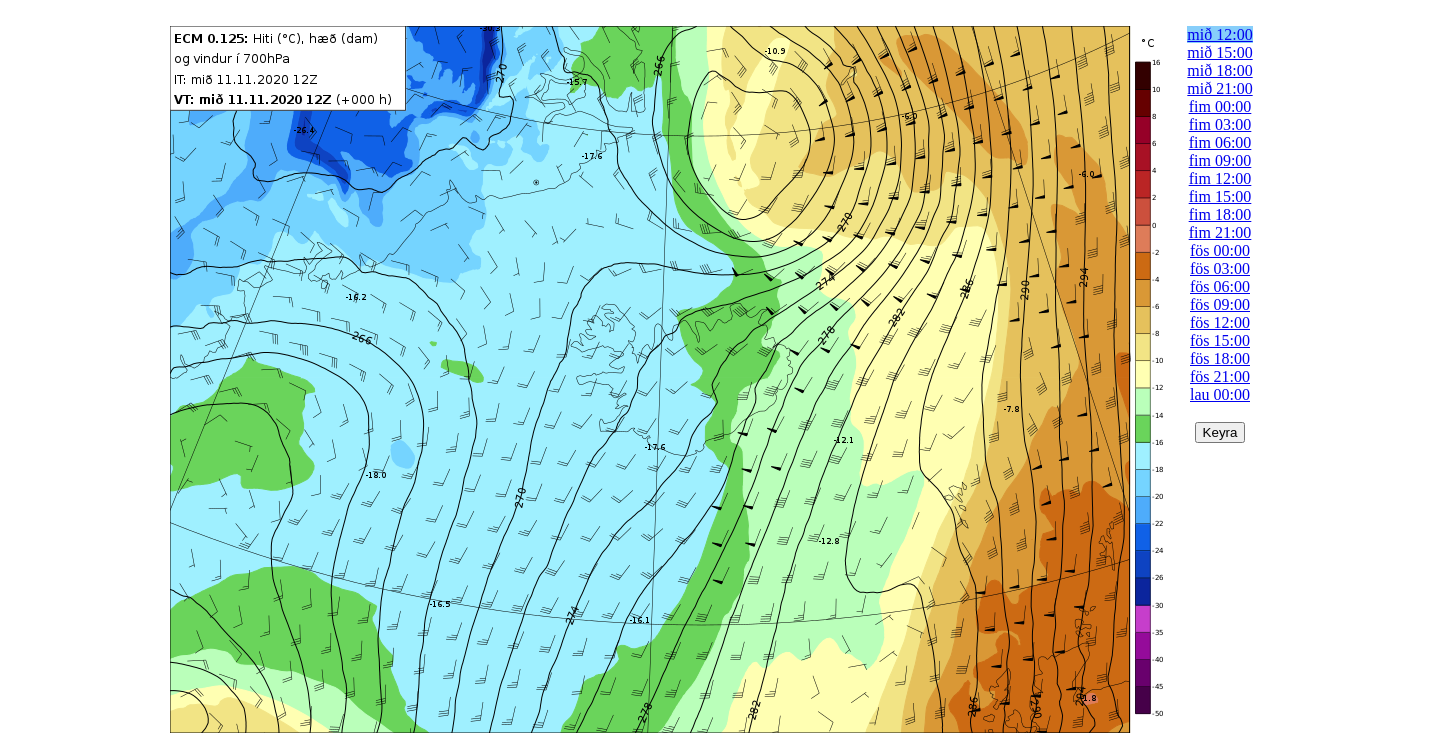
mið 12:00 (1219, 34)
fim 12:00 (1220, 178)
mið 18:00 (1219, 70)
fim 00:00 (1220, 106)
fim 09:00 (1220, 160)
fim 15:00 (1220, 196)
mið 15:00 (1219, 52)
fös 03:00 (1220, 268)
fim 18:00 (1220, 214)
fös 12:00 (1220, 322)
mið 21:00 (1219, 88)
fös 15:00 (1220, 340)
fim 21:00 (1220, 232)
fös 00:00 (1220, 250)
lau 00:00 (1220, 394)
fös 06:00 (1220, 286)
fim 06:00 (1220, 142)
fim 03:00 (1220, 124)
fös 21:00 (1220, 376)
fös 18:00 (1220, 358)
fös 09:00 (1220, 304)
